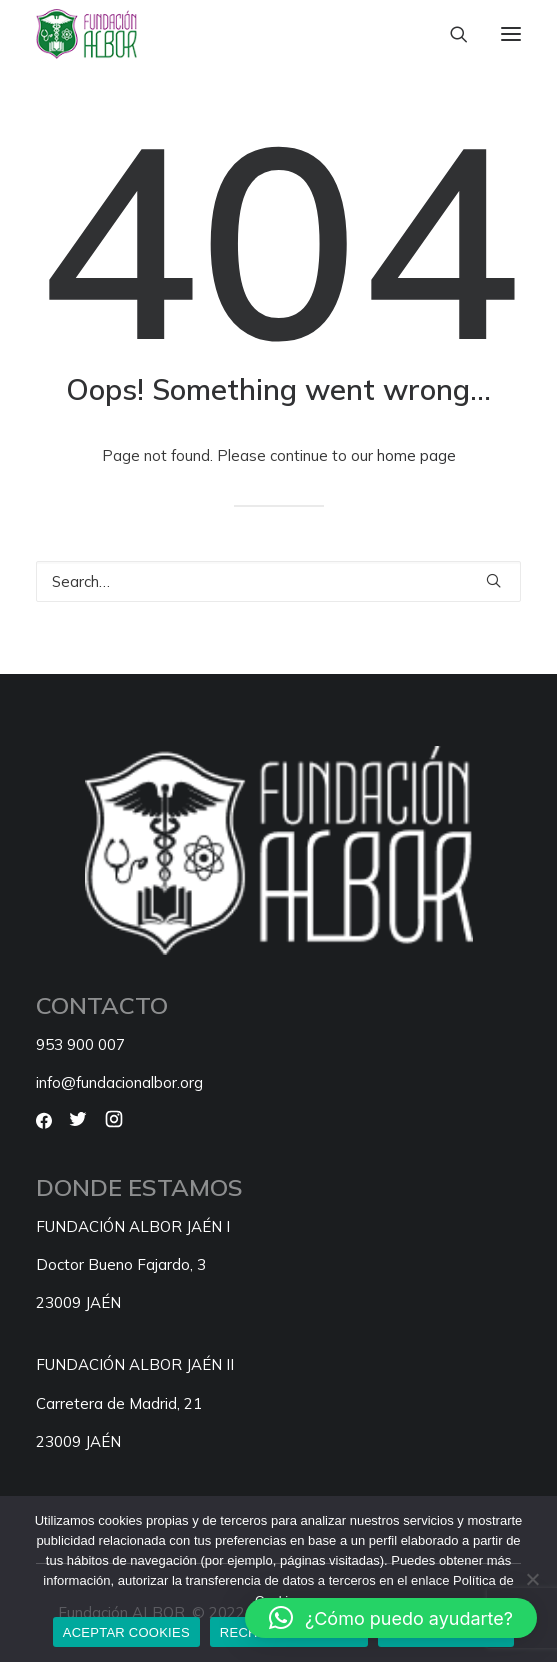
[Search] (450, 34)
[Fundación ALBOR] (86, 34)
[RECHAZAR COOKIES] (532, 1579)
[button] (511, 34)
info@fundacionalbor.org (119, 1082)
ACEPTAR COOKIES (126, 1632)
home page (416, 455)
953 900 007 (80, 1044)
